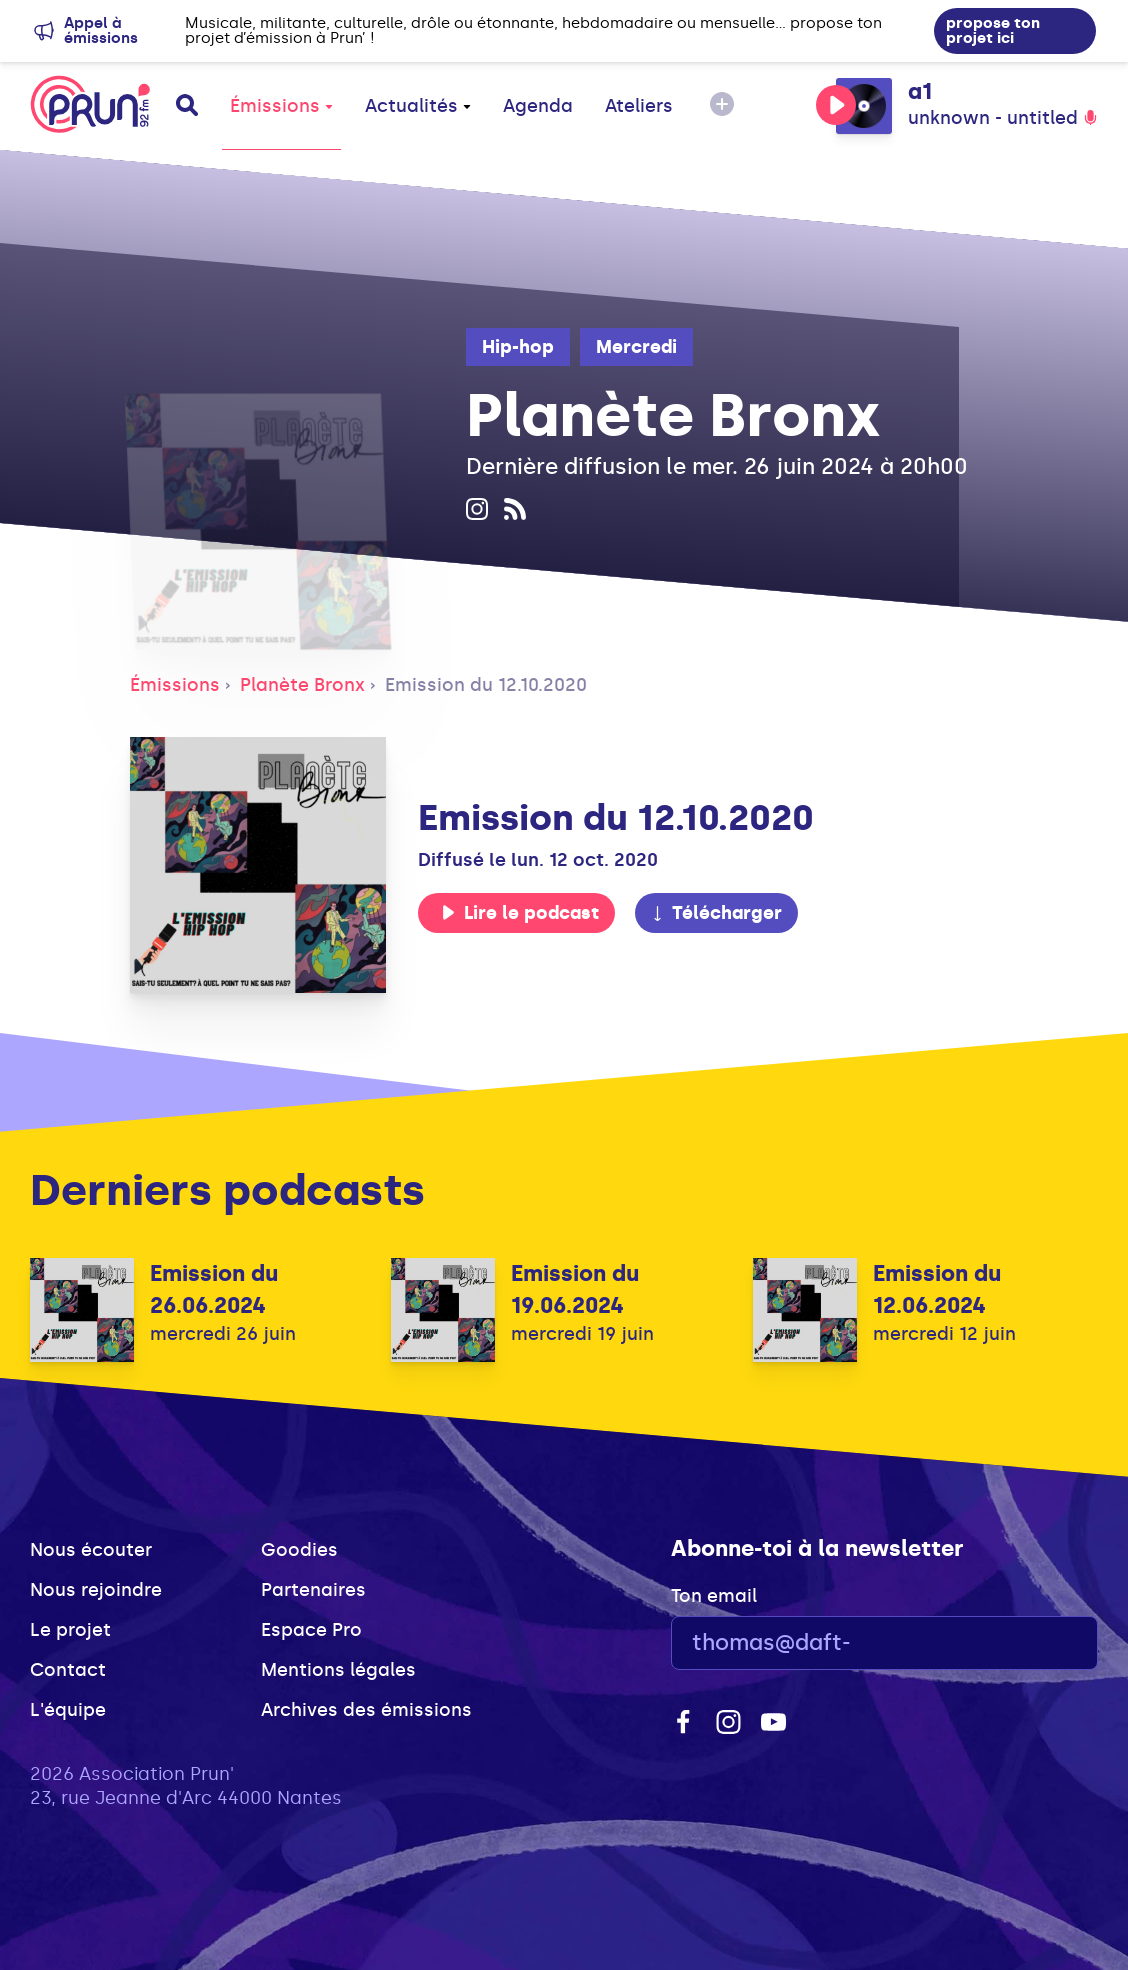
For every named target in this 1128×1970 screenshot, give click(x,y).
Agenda (538, 106)
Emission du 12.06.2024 (937, 1289)
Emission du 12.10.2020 (486, 685)
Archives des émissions (366, 1710)
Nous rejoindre (96, 1590)
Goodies (299, 1550)
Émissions (281, 106)
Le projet (70, 1630)
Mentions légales (338, 1670)
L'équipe (68, 1710)
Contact (68, 1670)
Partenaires (313, 1590)
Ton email (714, 1596)
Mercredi (636, 347)
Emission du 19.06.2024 (575, 1289)
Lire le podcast (520, 913)
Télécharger (716, 913)
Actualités (418, 106)
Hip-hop (518, 347)
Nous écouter (91, 1550)
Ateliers (639, 106)
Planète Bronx (302, 685)
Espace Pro (311, 1630)
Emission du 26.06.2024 (214, 1289)
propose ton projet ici (993, 30)
